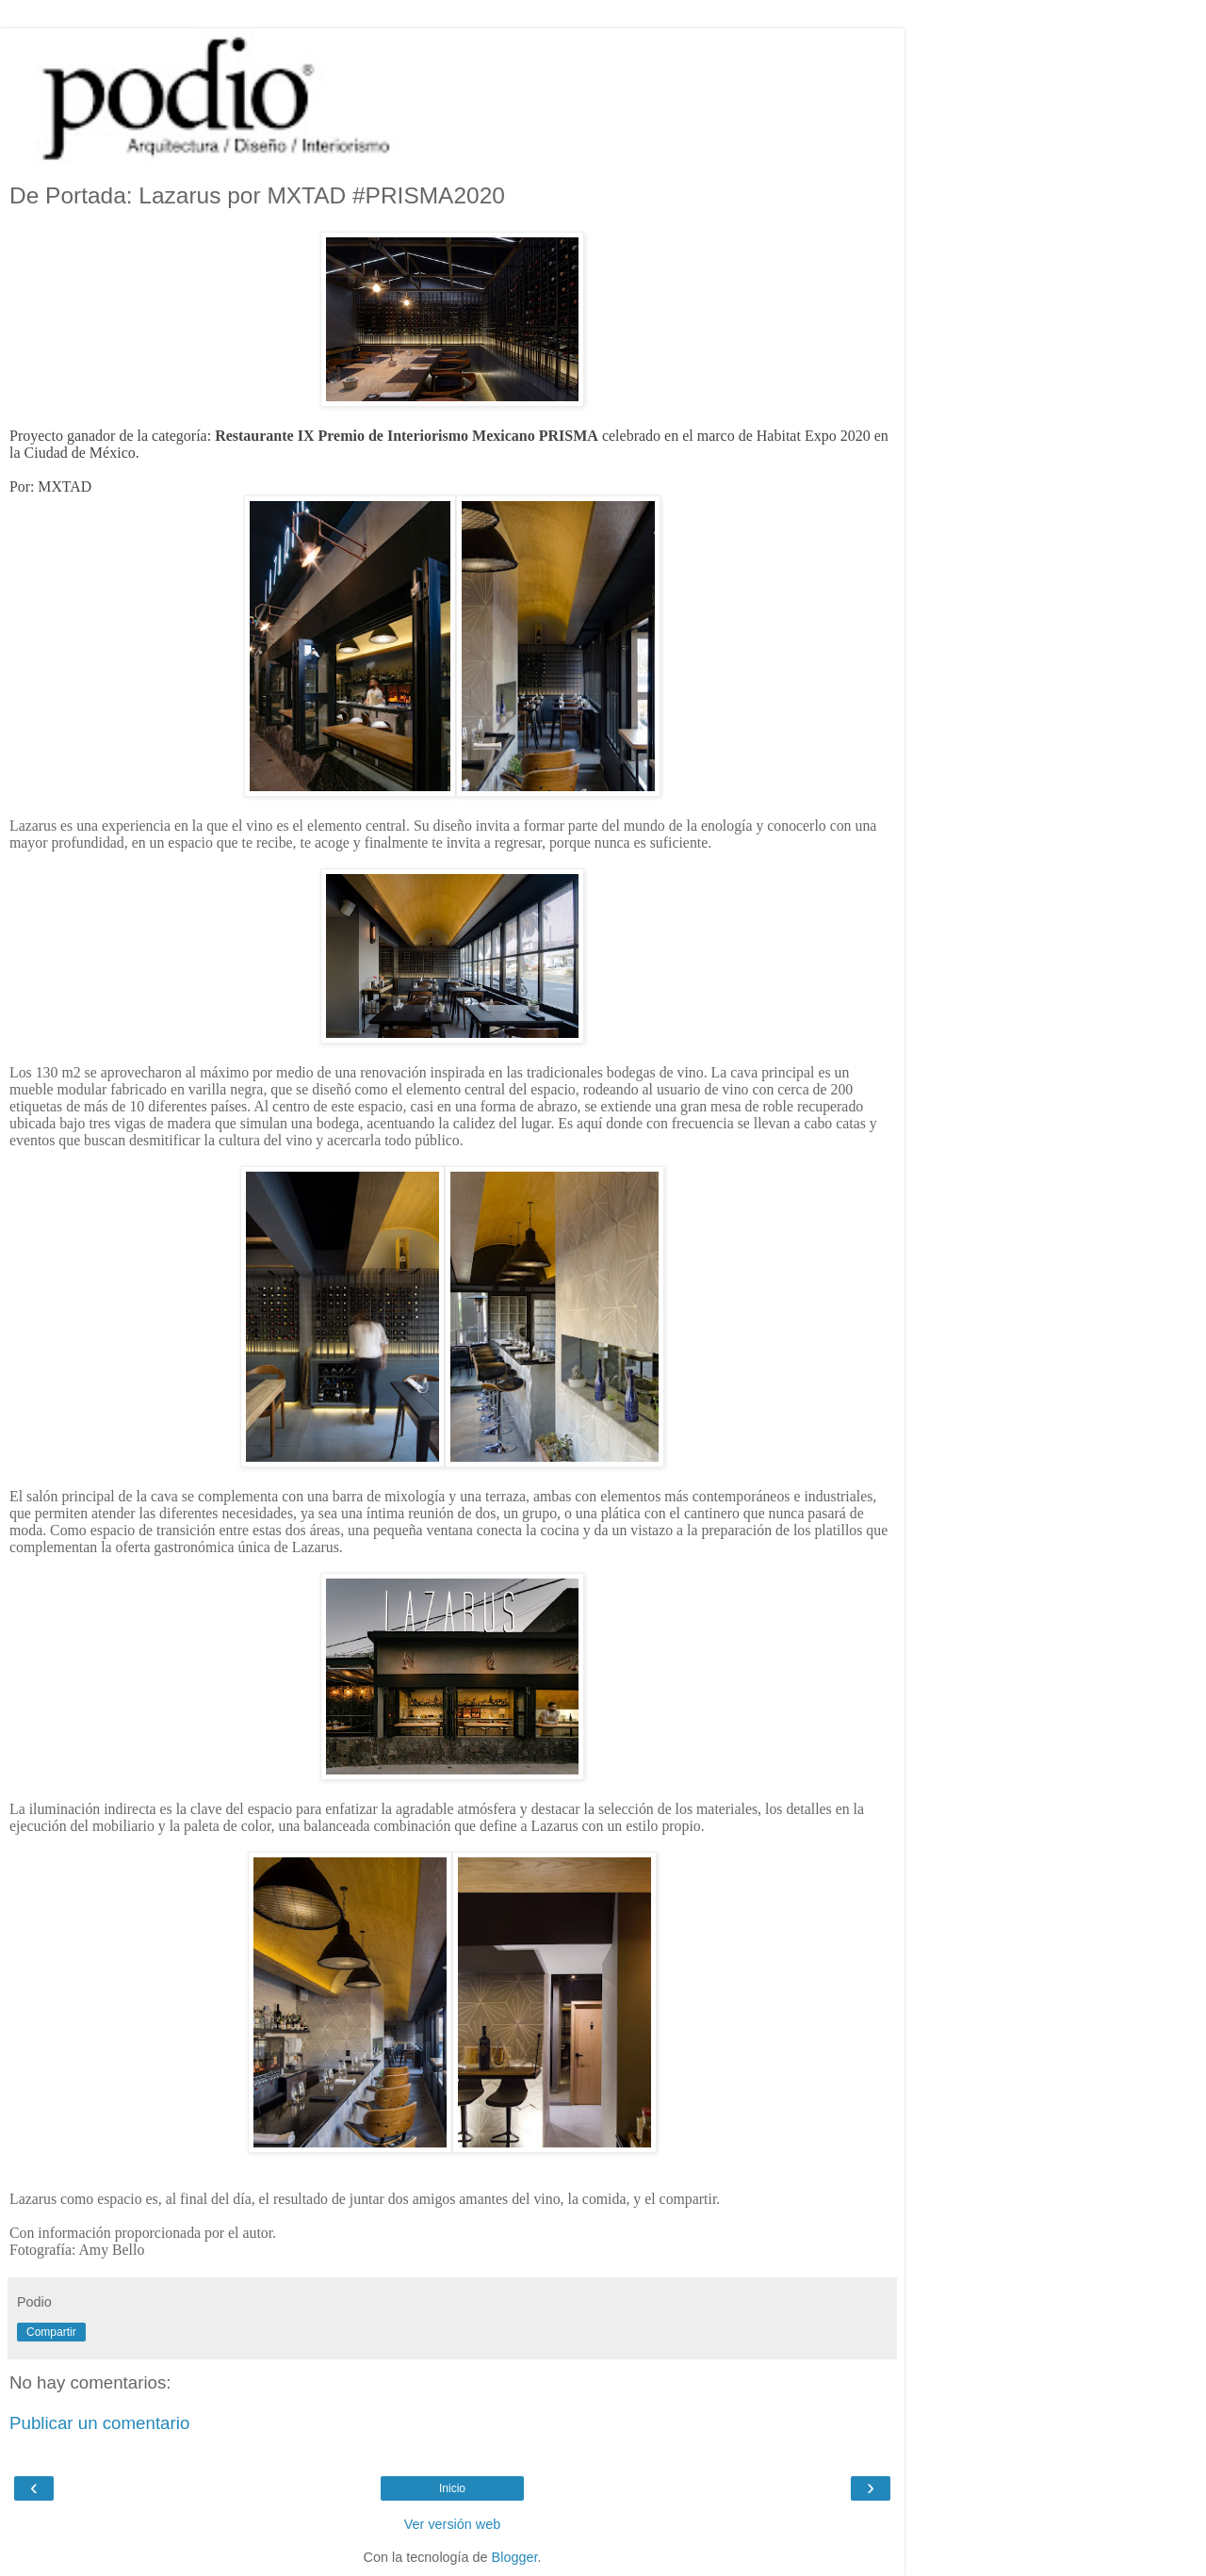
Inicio (452, 2488)
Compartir (51, 2332)
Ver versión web (452, 2524)
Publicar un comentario (99, 2423)
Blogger (515, 2557)
